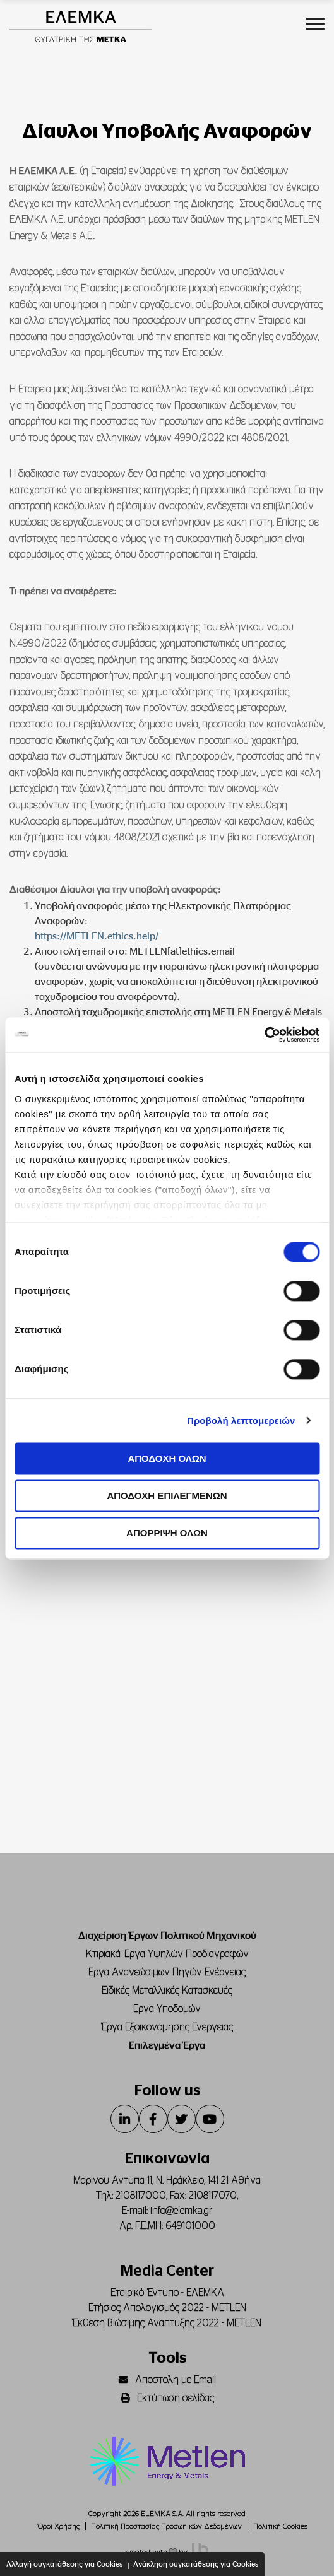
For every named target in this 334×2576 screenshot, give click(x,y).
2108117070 (213, 2196)
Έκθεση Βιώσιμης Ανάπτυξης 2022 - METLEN (167, 2323)
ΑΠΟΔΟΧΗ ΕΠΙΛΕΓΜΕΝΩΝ (167, 1495)
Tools (167, 2358)
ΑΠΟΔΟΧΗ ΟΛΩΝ (167, 1458)
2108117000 (141, 2196)
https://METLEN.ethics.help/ (96, 936)
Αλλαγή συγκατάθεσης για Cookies (64, 2564)
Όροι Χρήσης (59, 2526)
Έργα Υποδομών (167, 2009)
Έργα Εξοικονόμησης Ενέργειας (167, 2027)
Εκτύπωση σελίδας (167, 2398)
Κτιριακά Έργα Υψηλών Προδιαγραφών (167, 1954)
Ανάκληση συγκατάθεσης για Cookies (195, 2564)
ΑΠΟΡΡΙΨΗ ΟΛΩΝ (167, 1532)
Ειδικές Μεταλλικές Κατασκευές (167, 1990)
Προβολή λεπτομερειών (241, 1420)
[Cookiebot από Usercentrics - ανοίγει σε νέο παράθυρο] (264, 1034)
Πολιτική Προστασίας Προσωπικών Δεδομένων (166, 2526)
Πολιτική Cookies (280, 2526)
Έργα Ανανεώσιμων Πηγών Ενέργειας (167, 1972)
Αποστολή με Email (167, 2380)
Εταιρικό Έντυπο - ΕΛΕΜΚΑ (167, 2293)
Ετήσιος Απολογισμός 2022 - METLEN (167, 2308)
